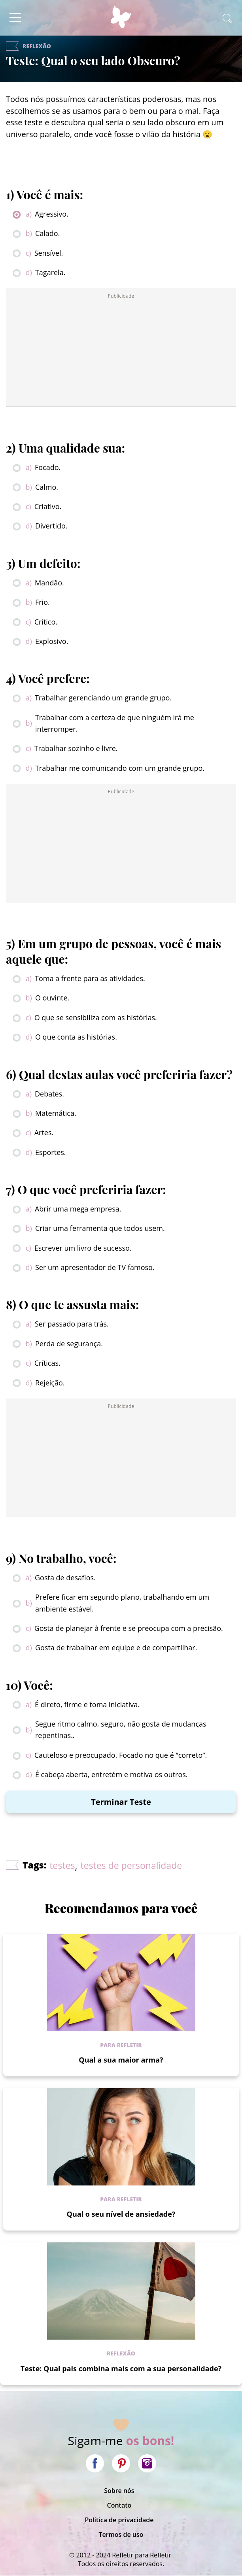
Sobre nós (119, 2490)
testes (62, 1865)
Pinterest (121, 2463)
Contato (119, 2505)
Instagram (147, 2463)
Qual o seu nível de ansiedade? (121, 2214)
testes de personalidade (131, 1865)
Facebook (95, 2463)
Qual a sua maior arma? (121, 2060)
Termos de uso (120, 2534)
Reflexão (121, 2353)
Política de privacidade (119, 2520)
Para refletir (121, 2045)
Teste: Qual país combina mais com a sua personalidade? (121, 2368)
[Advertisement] (121, 349)
